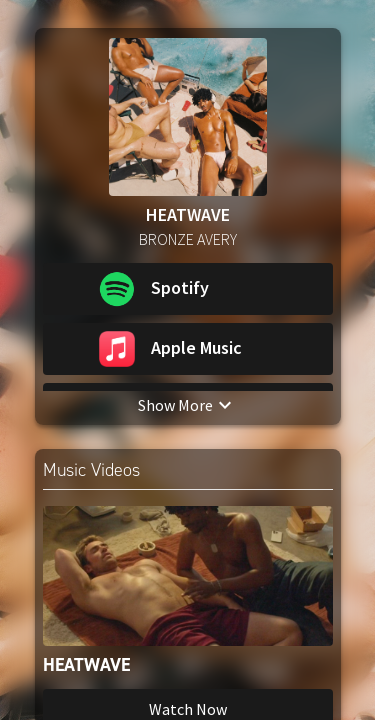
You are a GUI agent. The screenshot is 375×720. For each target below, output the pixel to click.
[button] (188, 289)
